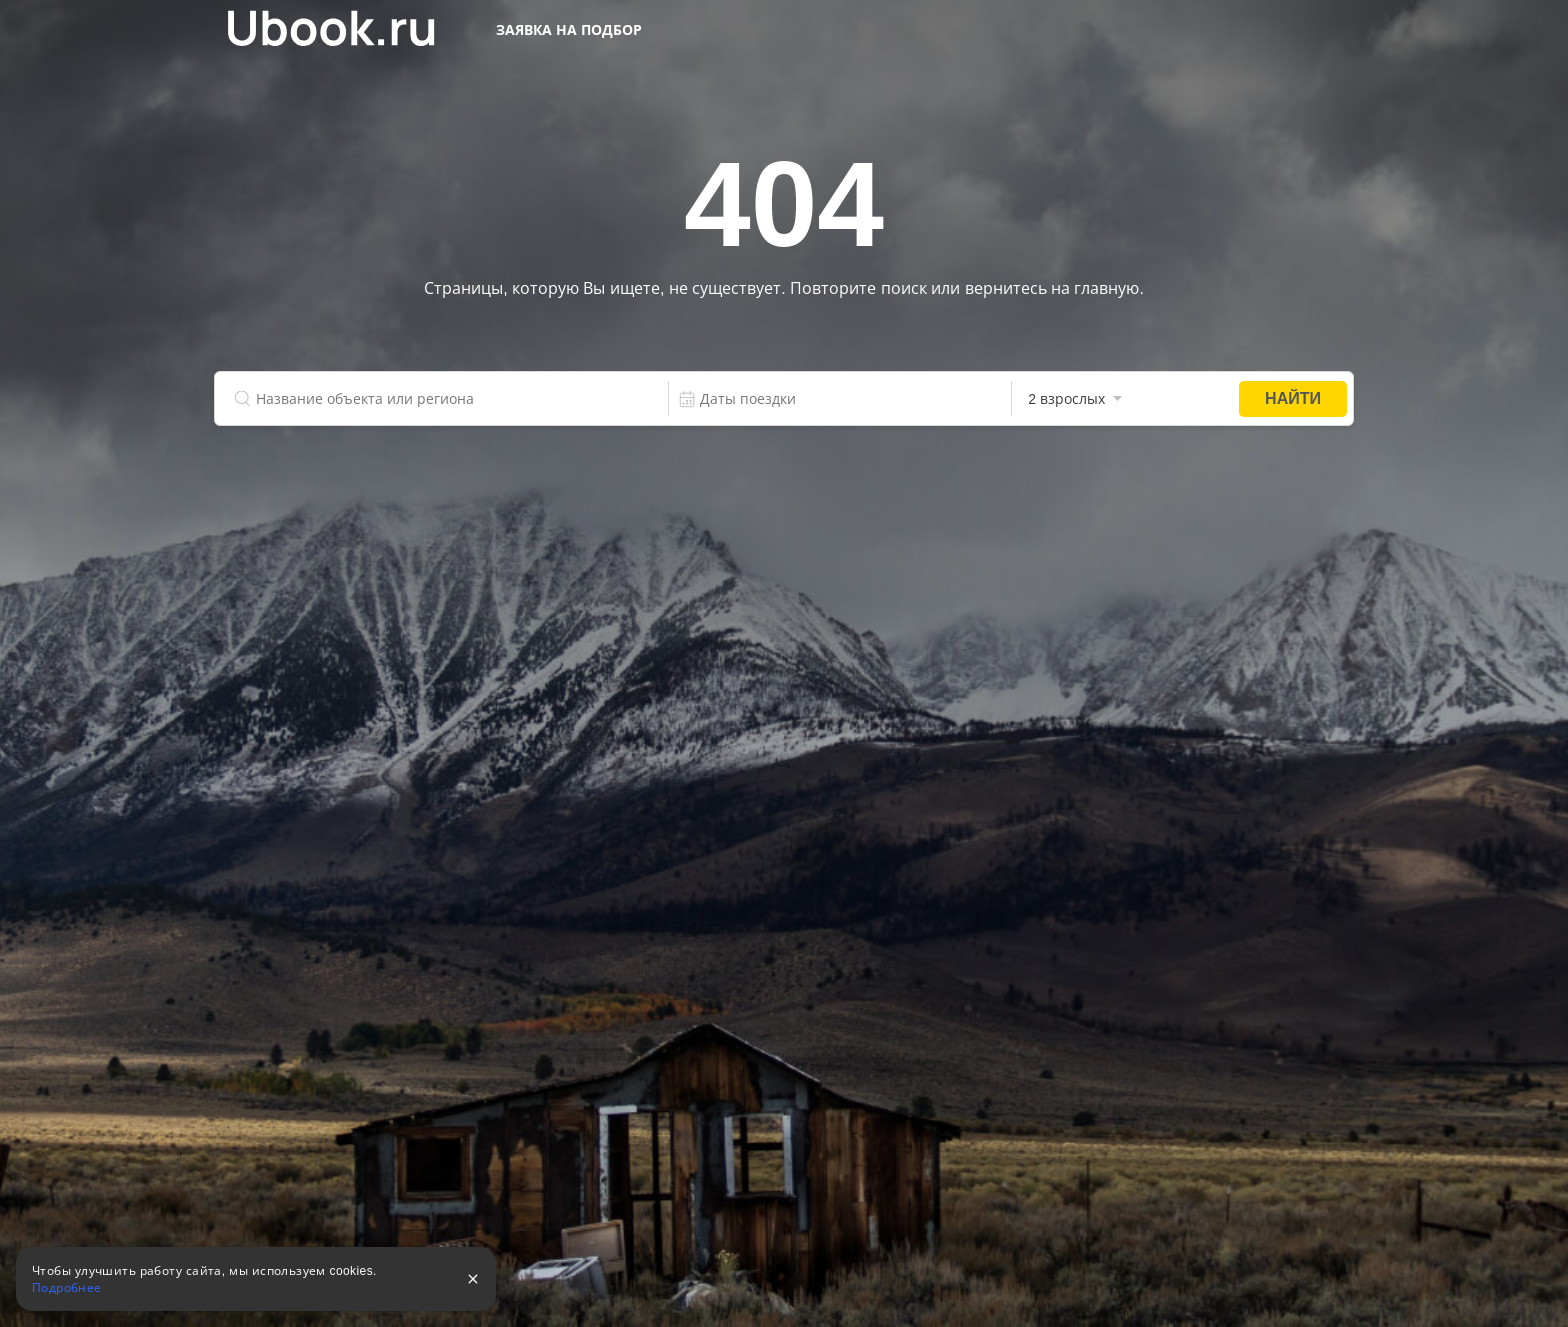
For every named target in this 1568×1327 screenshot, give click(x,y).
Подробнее (67, 1288)
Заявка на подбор (569, 30)
